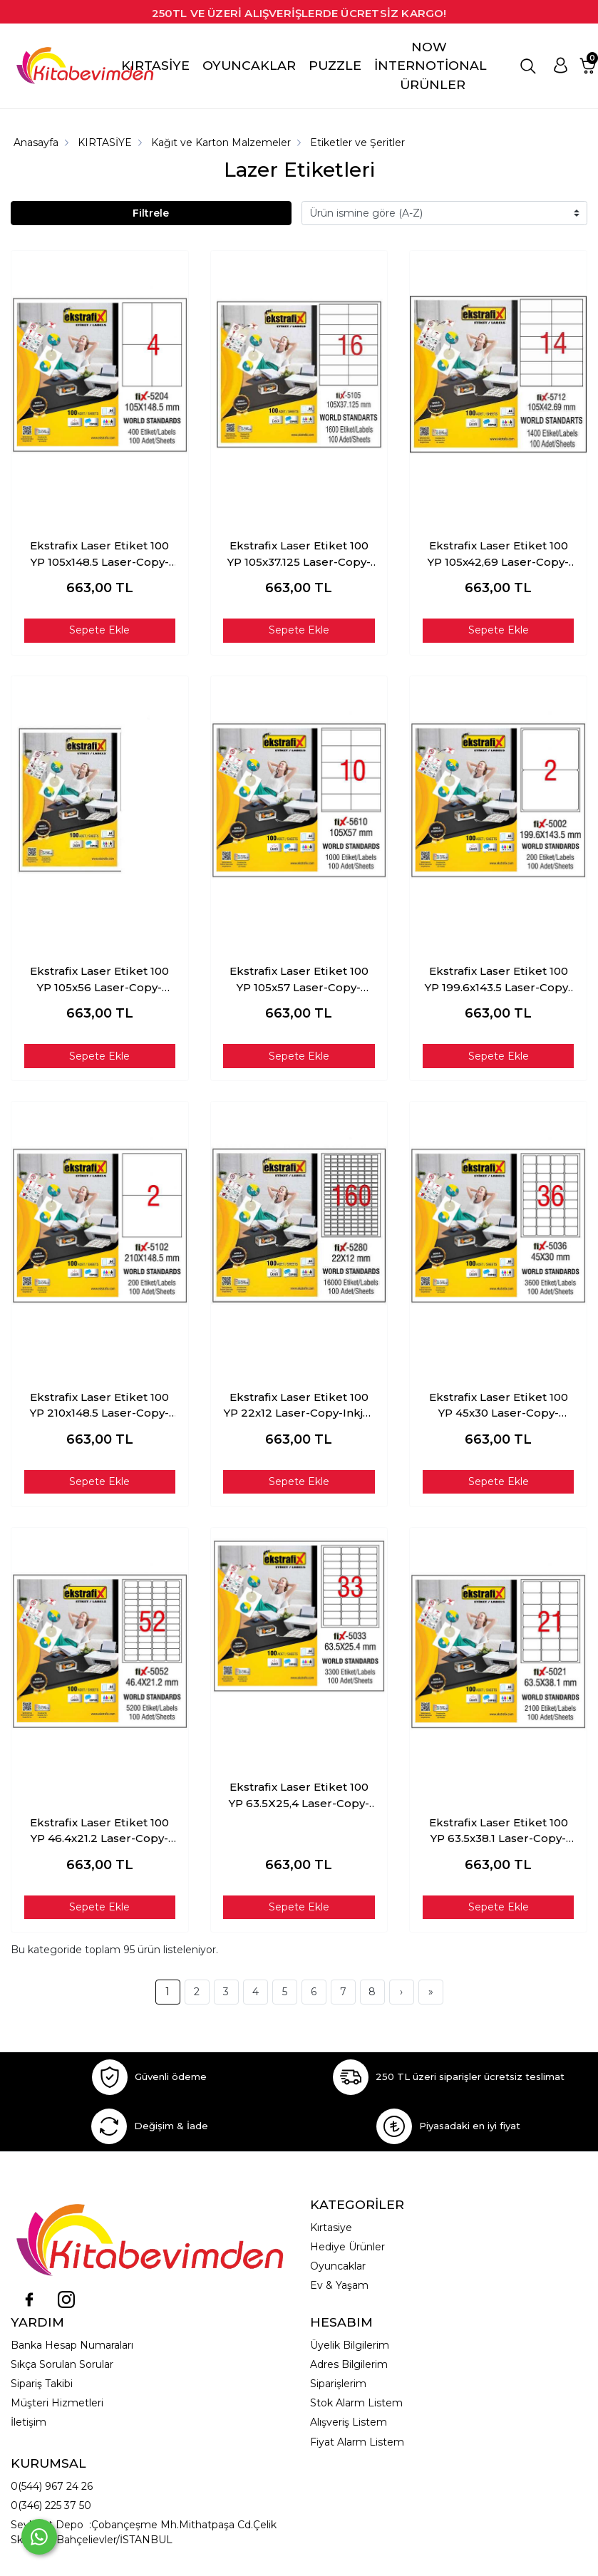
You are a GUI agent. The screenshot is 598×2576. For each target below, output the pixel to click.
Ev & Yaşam (339, 2285)
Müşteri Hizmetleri (57, 2402)
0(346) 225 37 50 (51, 2505)
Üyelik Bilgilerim (349, 2345)
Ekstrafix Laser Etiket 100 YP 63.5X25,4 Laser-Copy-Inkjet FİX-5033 (299, 1795)
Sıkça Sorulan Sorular (62, 2364)
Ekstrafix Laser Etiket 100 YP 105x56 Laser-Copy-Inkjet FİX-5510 (99, 979)
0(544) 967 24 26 (52, 2486)
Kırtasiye (331, 2227)
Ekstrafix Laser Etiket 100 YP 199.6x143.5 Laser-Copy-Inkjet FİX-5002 (498, 979)
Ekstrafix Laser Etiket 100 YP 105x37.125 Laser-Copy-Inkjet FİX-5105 (299, 554)
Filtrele (151, 213)
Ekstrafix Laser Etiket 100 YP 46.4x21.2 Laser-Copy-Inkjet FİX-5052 (99, 1831)
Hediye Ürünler (347, 2246)
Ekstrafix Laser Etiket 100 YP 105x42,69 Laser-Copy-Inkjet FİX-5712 (498, 554)
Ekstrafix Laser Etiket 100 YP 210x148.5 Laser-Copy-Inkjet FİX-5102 (99, 1406)
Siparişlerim (338, 2383)
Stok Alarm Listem (356, 2402)
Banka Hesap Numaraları (72, 2345)
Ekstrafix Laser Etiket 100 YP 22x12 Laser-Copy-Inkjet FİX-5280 (299, 1406)
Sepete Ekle (99, 630)
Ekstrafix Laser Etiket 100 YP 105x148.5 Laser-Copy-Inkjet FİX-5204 (99, 554)
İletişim (28, 2422)
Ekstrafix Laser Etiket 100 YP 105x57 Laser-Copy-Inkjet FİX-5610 (299, 979)
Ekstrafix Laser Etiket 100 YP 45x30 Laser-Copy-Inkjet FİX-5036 (498, 1406)
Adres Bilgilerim (349, 2364)
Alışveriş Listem (348, 2422)
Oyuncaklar (338, 2266)
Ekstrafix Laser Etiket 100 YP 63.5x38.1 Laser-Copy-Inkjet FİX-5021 (498, 1831)
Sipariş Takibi (42, 2383)
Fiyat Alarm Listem (357, 2442)
